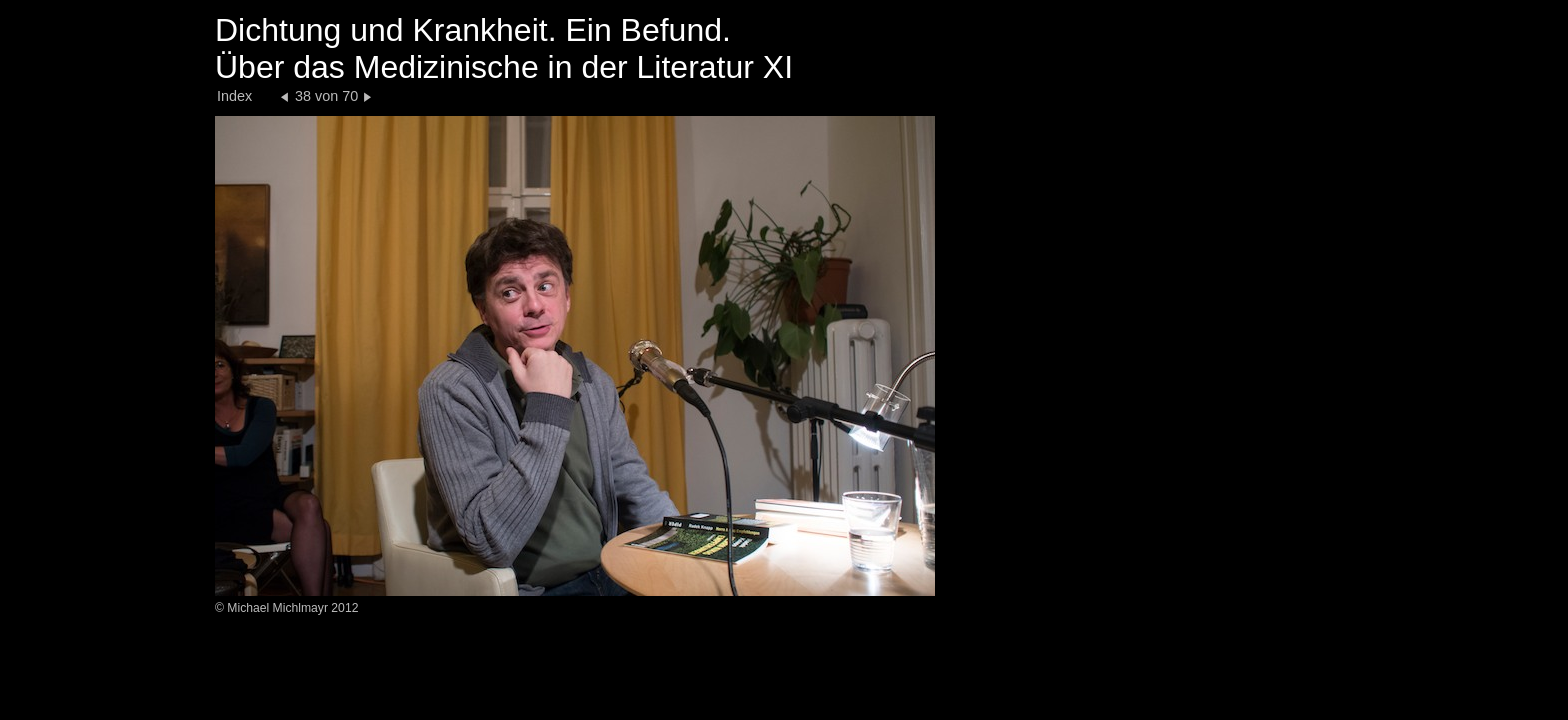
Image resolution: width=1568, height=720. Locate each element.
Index (234, 96)
